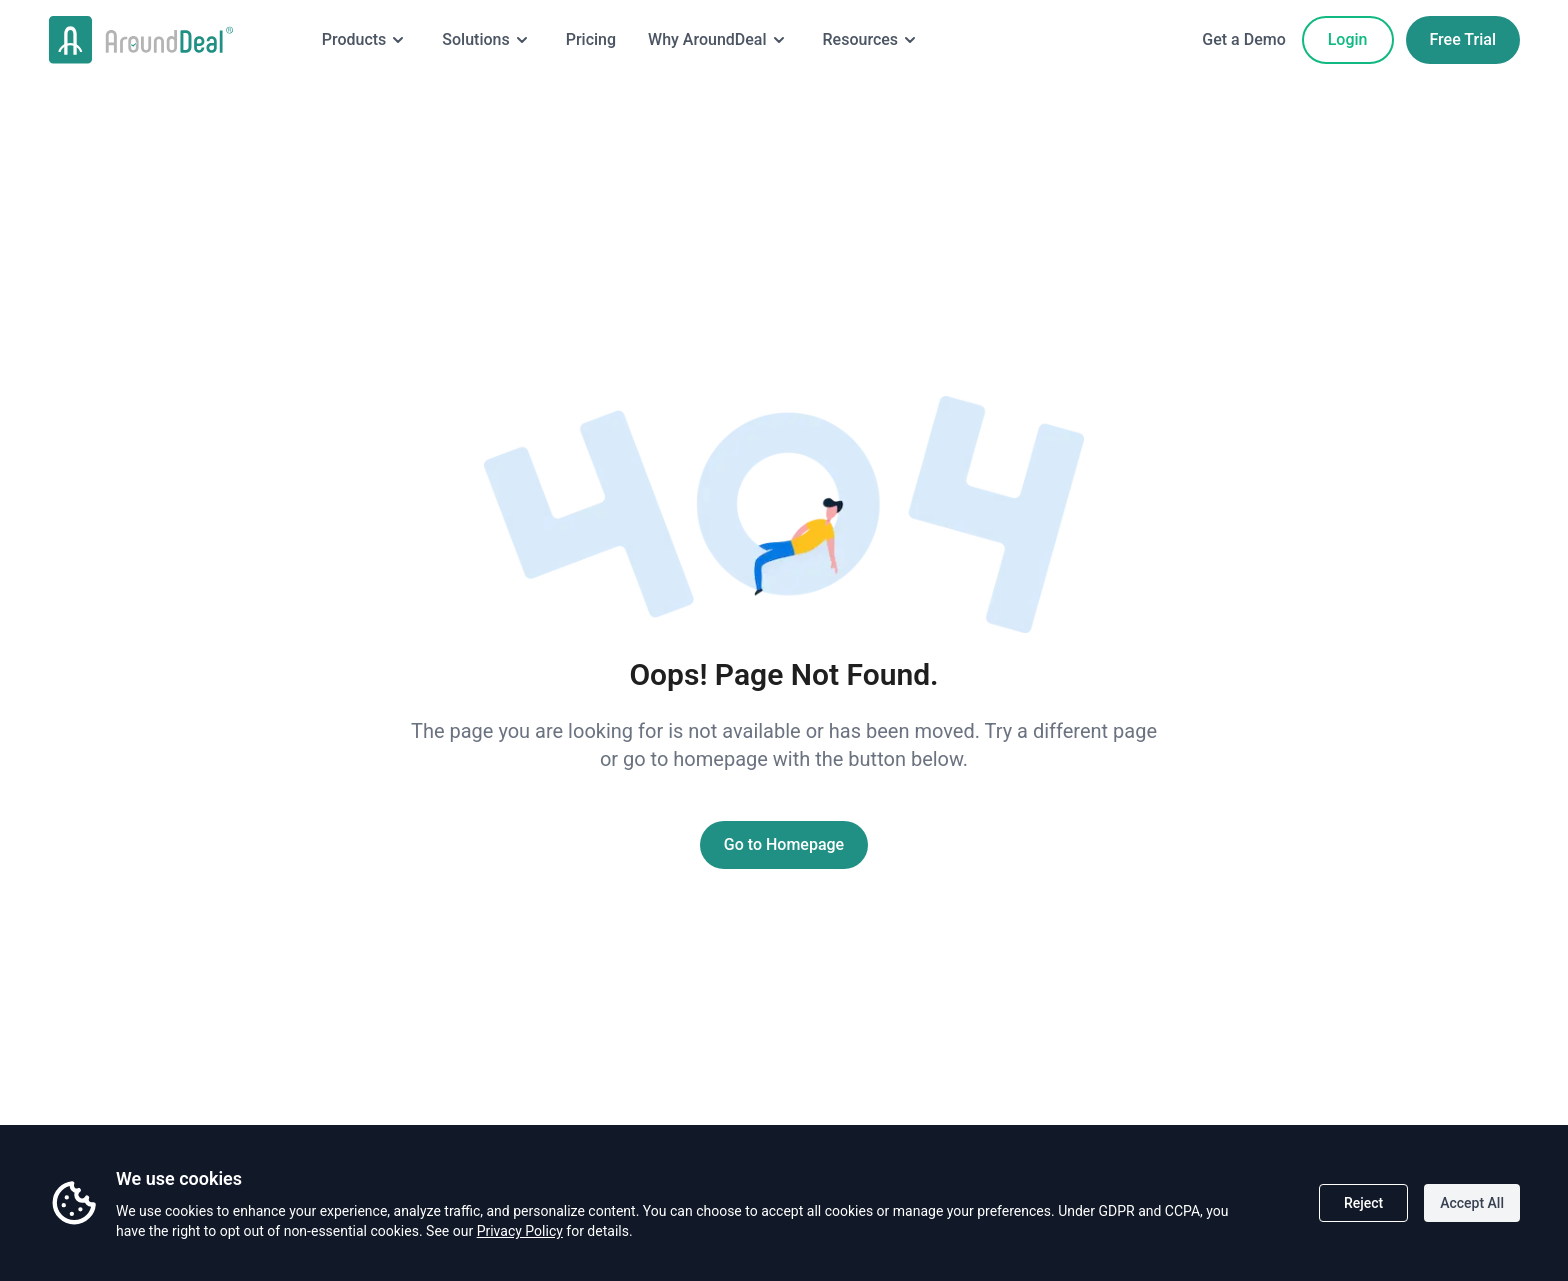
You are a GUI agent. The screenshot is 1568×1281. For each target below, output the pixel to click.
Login (1348, 39)
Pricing (591, 39)
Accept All (1472, 1203)
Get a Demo (1243, 39)
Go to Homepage (784, 844)
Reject (1363, 1203)
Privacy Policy (520, 1231)
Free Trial (1463, 39)
